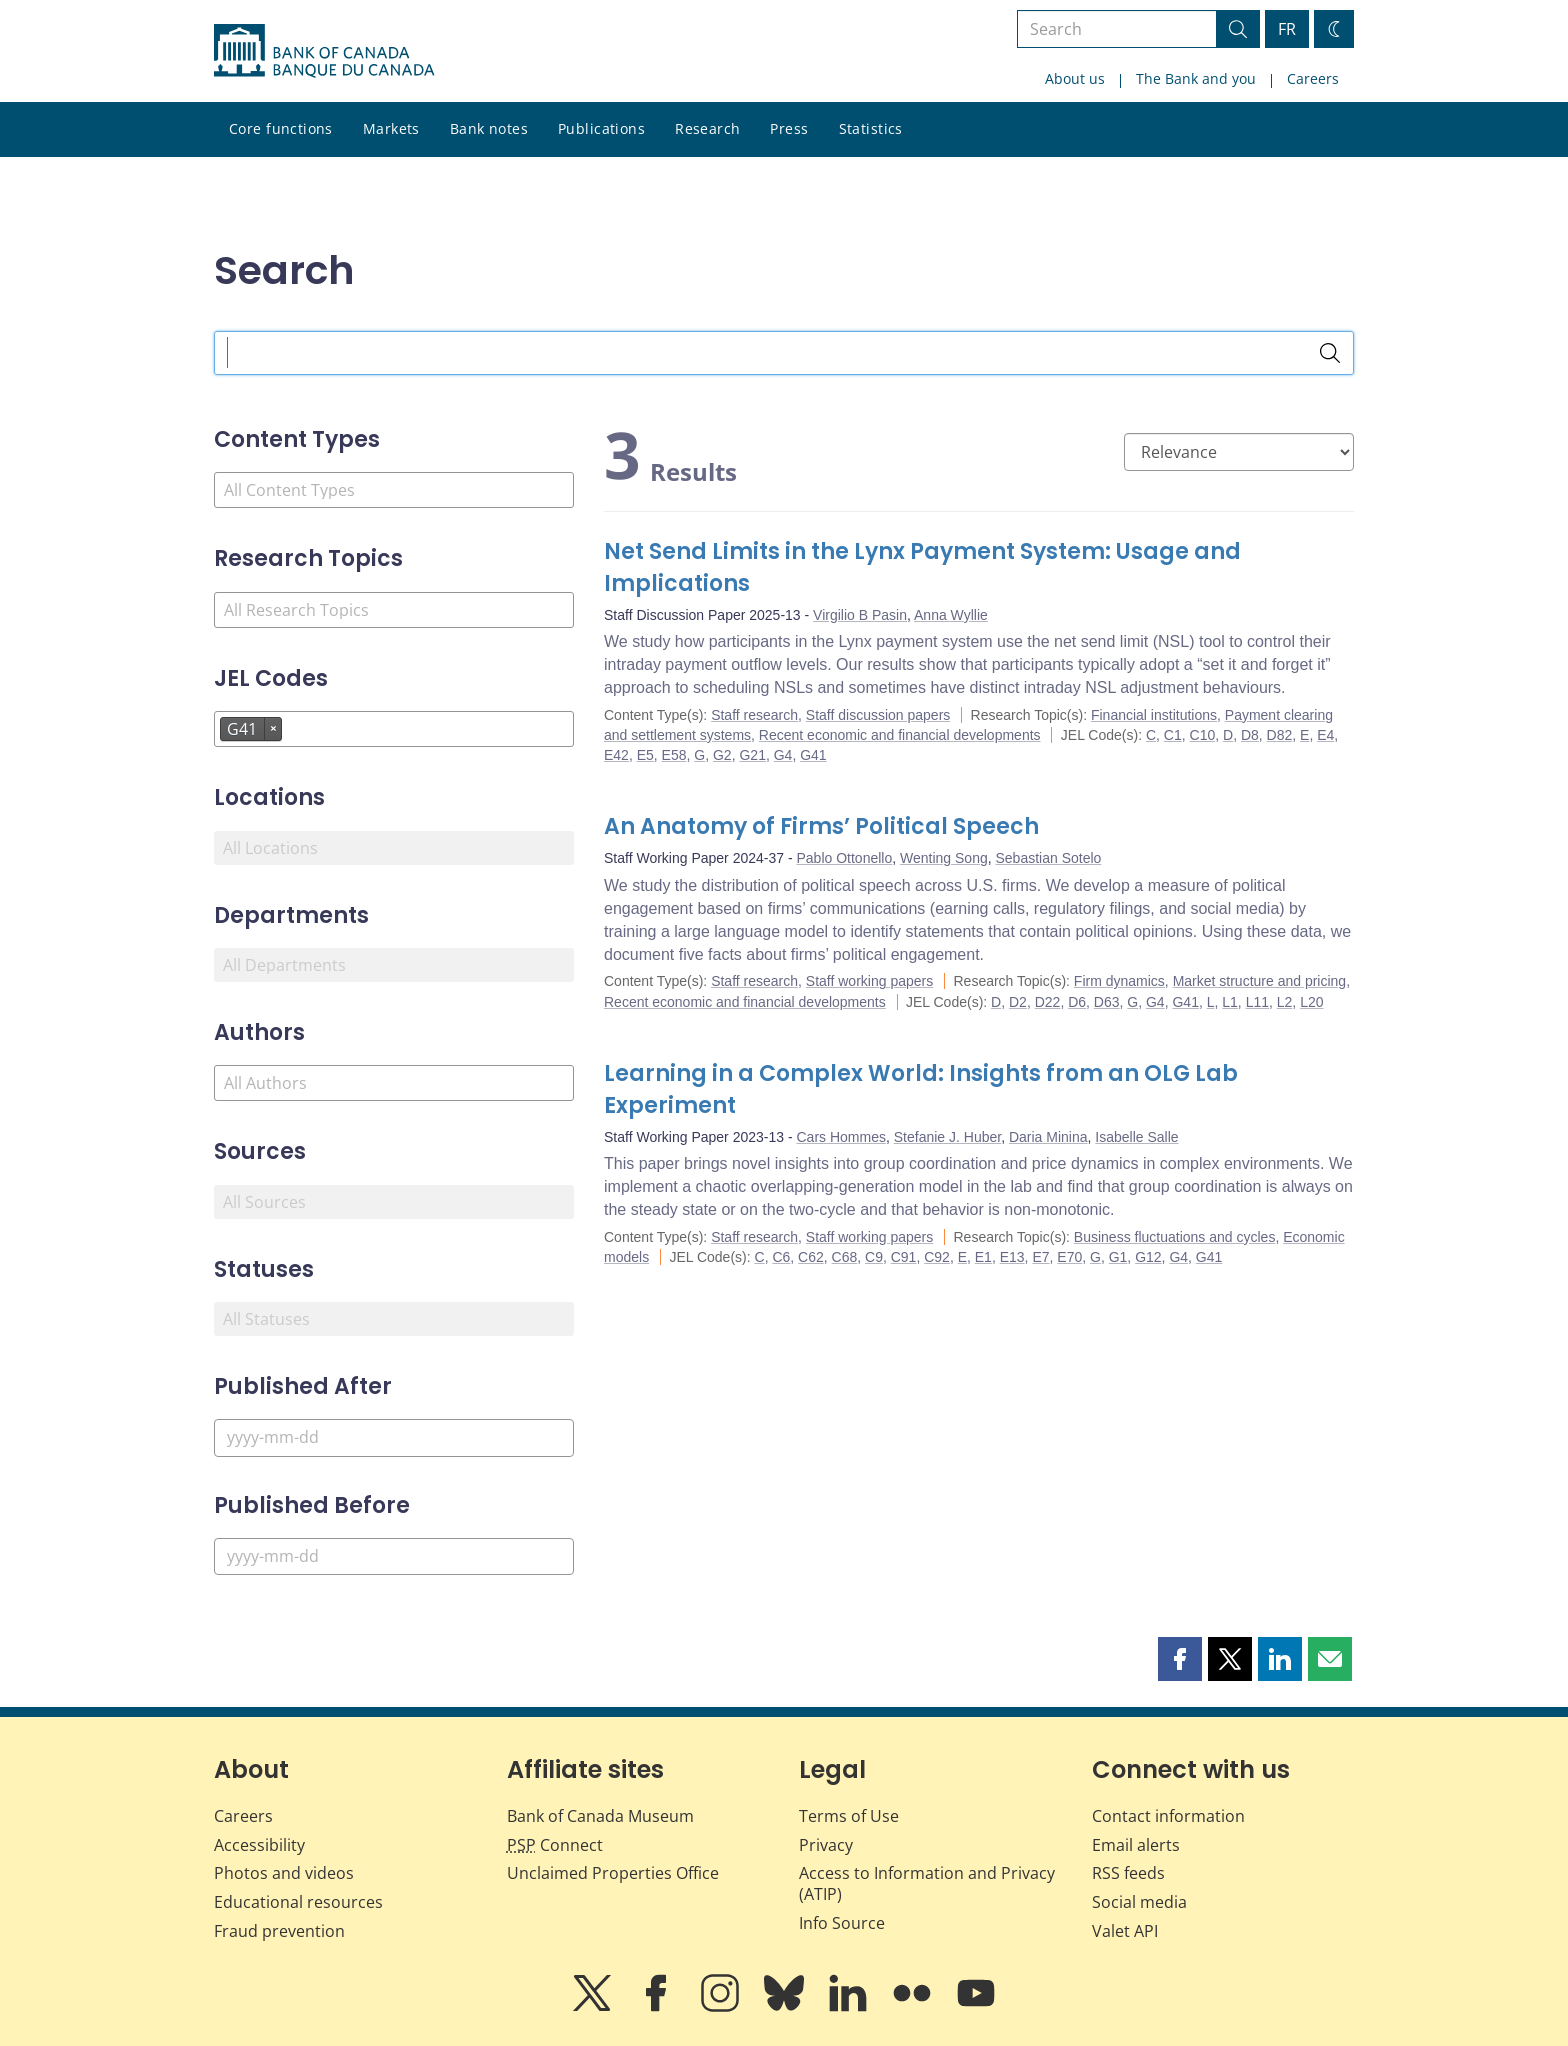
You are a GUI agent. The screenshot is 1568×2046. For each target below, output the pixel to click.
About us (1075, 78)
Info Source (842, 1923)
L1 (1230, 1002)
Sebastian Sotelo (1049, 858)
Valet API (1125, 1931)
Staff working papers (869, 981)
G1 (1118, 1257)
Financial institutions (1154, 715)
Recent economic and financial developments (900, 735)
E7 (1040, 1257)
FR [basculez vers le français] (1287, 29)
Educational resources (298, 1902)
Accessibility (259, 1845)
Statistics (871, 128)
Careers (1313, 78)
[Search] (1330, 353)
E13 (1012, 1257)
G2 (722, 755)
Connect (555, 1845)
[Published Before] (394, 1556)
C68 (845, 1257)
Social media (1139, 1902)
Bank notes (489, 128)
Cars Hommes (841, 1137)
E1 (983, 1257)
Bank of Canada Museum (600, 1816)
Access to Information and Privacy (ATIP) (927, 1883)
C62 (811, 1257)
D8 (1250, 735)
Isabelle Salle (1136, 1137)
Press (789, 128)
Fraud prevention (279, 1931)
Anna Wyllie (951, 615)
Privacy (826, 1845)
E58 (674, 755)
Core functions (281, 128)
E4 (1325, 735)
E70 (1069, 1257)
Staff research (754, 715)
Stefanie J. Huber (947, 1137)
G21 (752, 755)
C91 (904, 1257)
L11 (1257, 1002)
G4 (783, 755)
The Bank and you (1196, 78)
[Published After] (394, 1437)
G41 (813, 755)
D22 (1048, 1002)
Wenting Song (944, 858)
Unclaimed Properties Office (613, 1873)
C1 (1173, 735)
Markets (391, 128)
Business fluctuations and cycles (1175, 1237)
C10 (1203, 735)
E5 (645, 755)
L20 (1311, 1002)
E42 (616, 755)
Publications (601, 128)
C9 (874, 1257)
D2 (1018, 1002)
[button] (1180, 1659)
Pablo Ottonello (845, 858)
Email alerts (1136, 1845)
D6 (1077, 1002)
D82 (1280, 735)
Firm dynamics (1119, 981)
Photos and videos (284, 1873)
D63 (1107, 1002)
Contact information (1168, 1816)
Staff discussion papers (878, 715)
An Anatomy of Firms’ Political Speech (821, 826)
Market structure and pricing (1260, 981)
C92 (937, 1257)
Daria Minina (1048, 1137)
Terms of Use (849, 1816)
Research (707, 128)
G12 (1148, 1257)
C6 (781, 1257)
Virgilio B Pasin (860, 615)
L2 (1285, 1002)
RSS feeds (1128, 1873)
